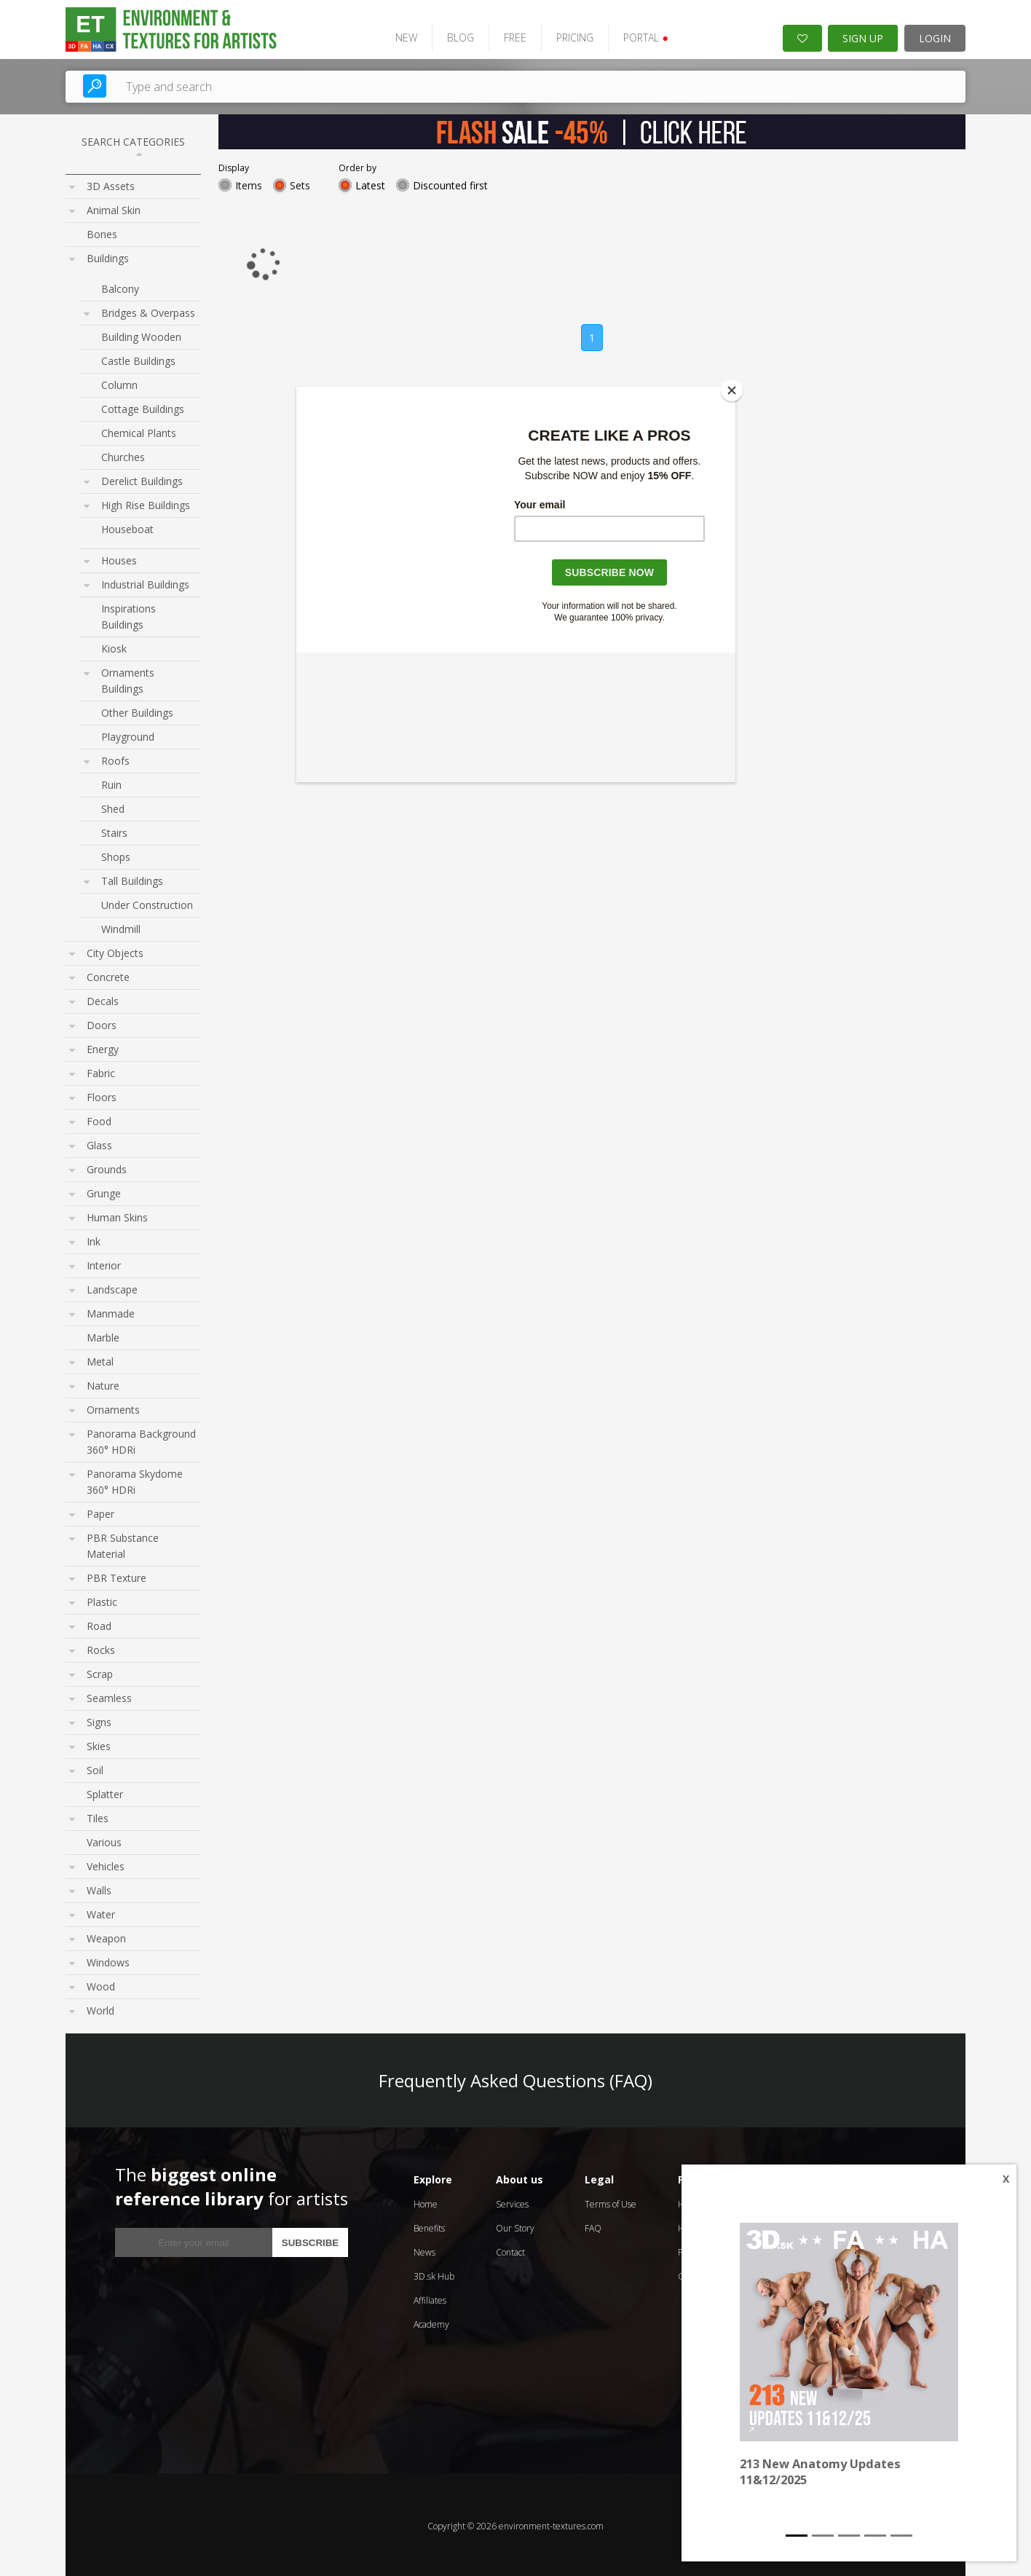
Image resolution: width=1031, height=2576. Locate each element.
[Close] (732, 390)
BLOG (452, 35)
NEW (398, 35)
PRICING (566, 35)
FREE (507, 35)
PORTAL (637, 35)
